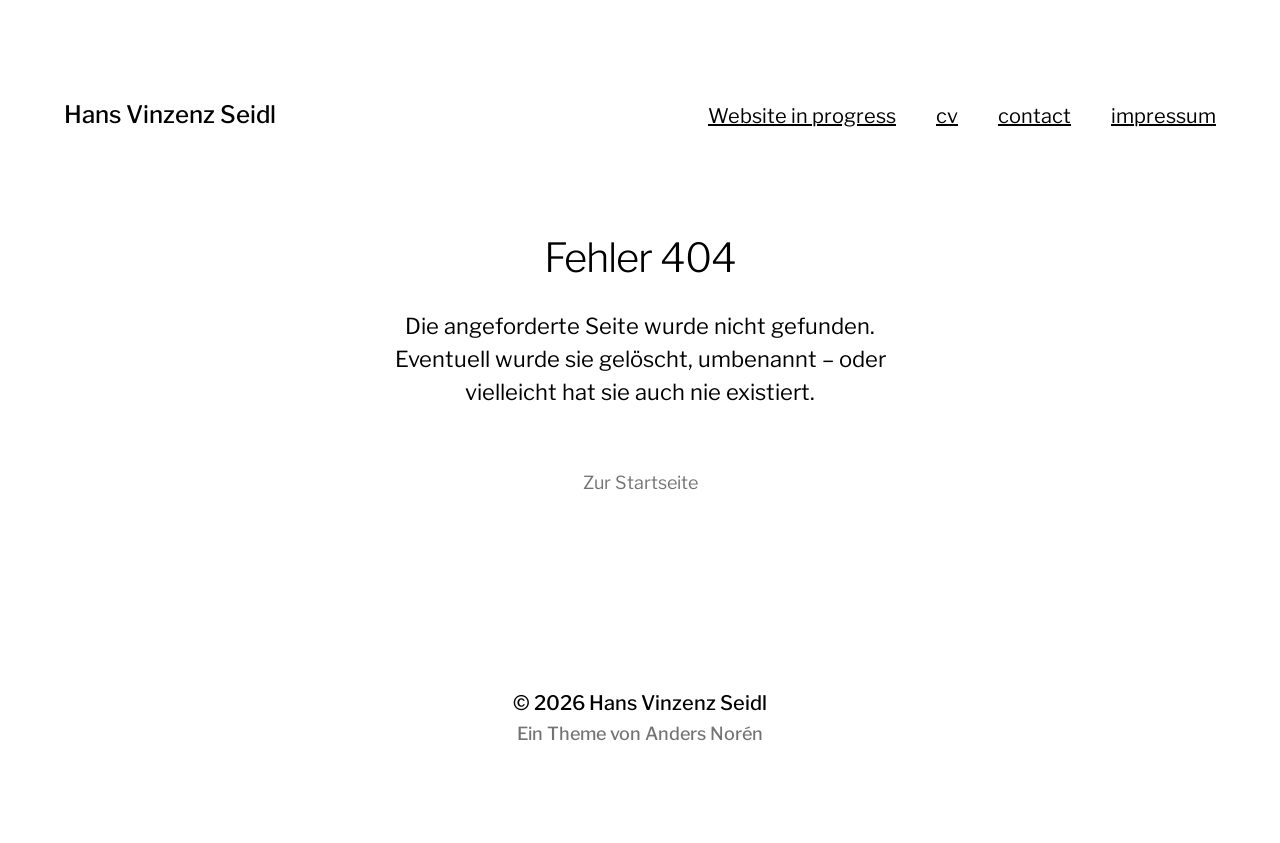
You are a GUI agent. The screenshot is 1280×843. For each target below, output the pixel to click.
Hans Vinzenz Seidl (170, 114)
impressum (1163, 116)
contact (1034, 116)
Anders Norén (704, 733)
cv (947, 116)
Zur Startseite (640, 482)
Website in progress (802, 116)
